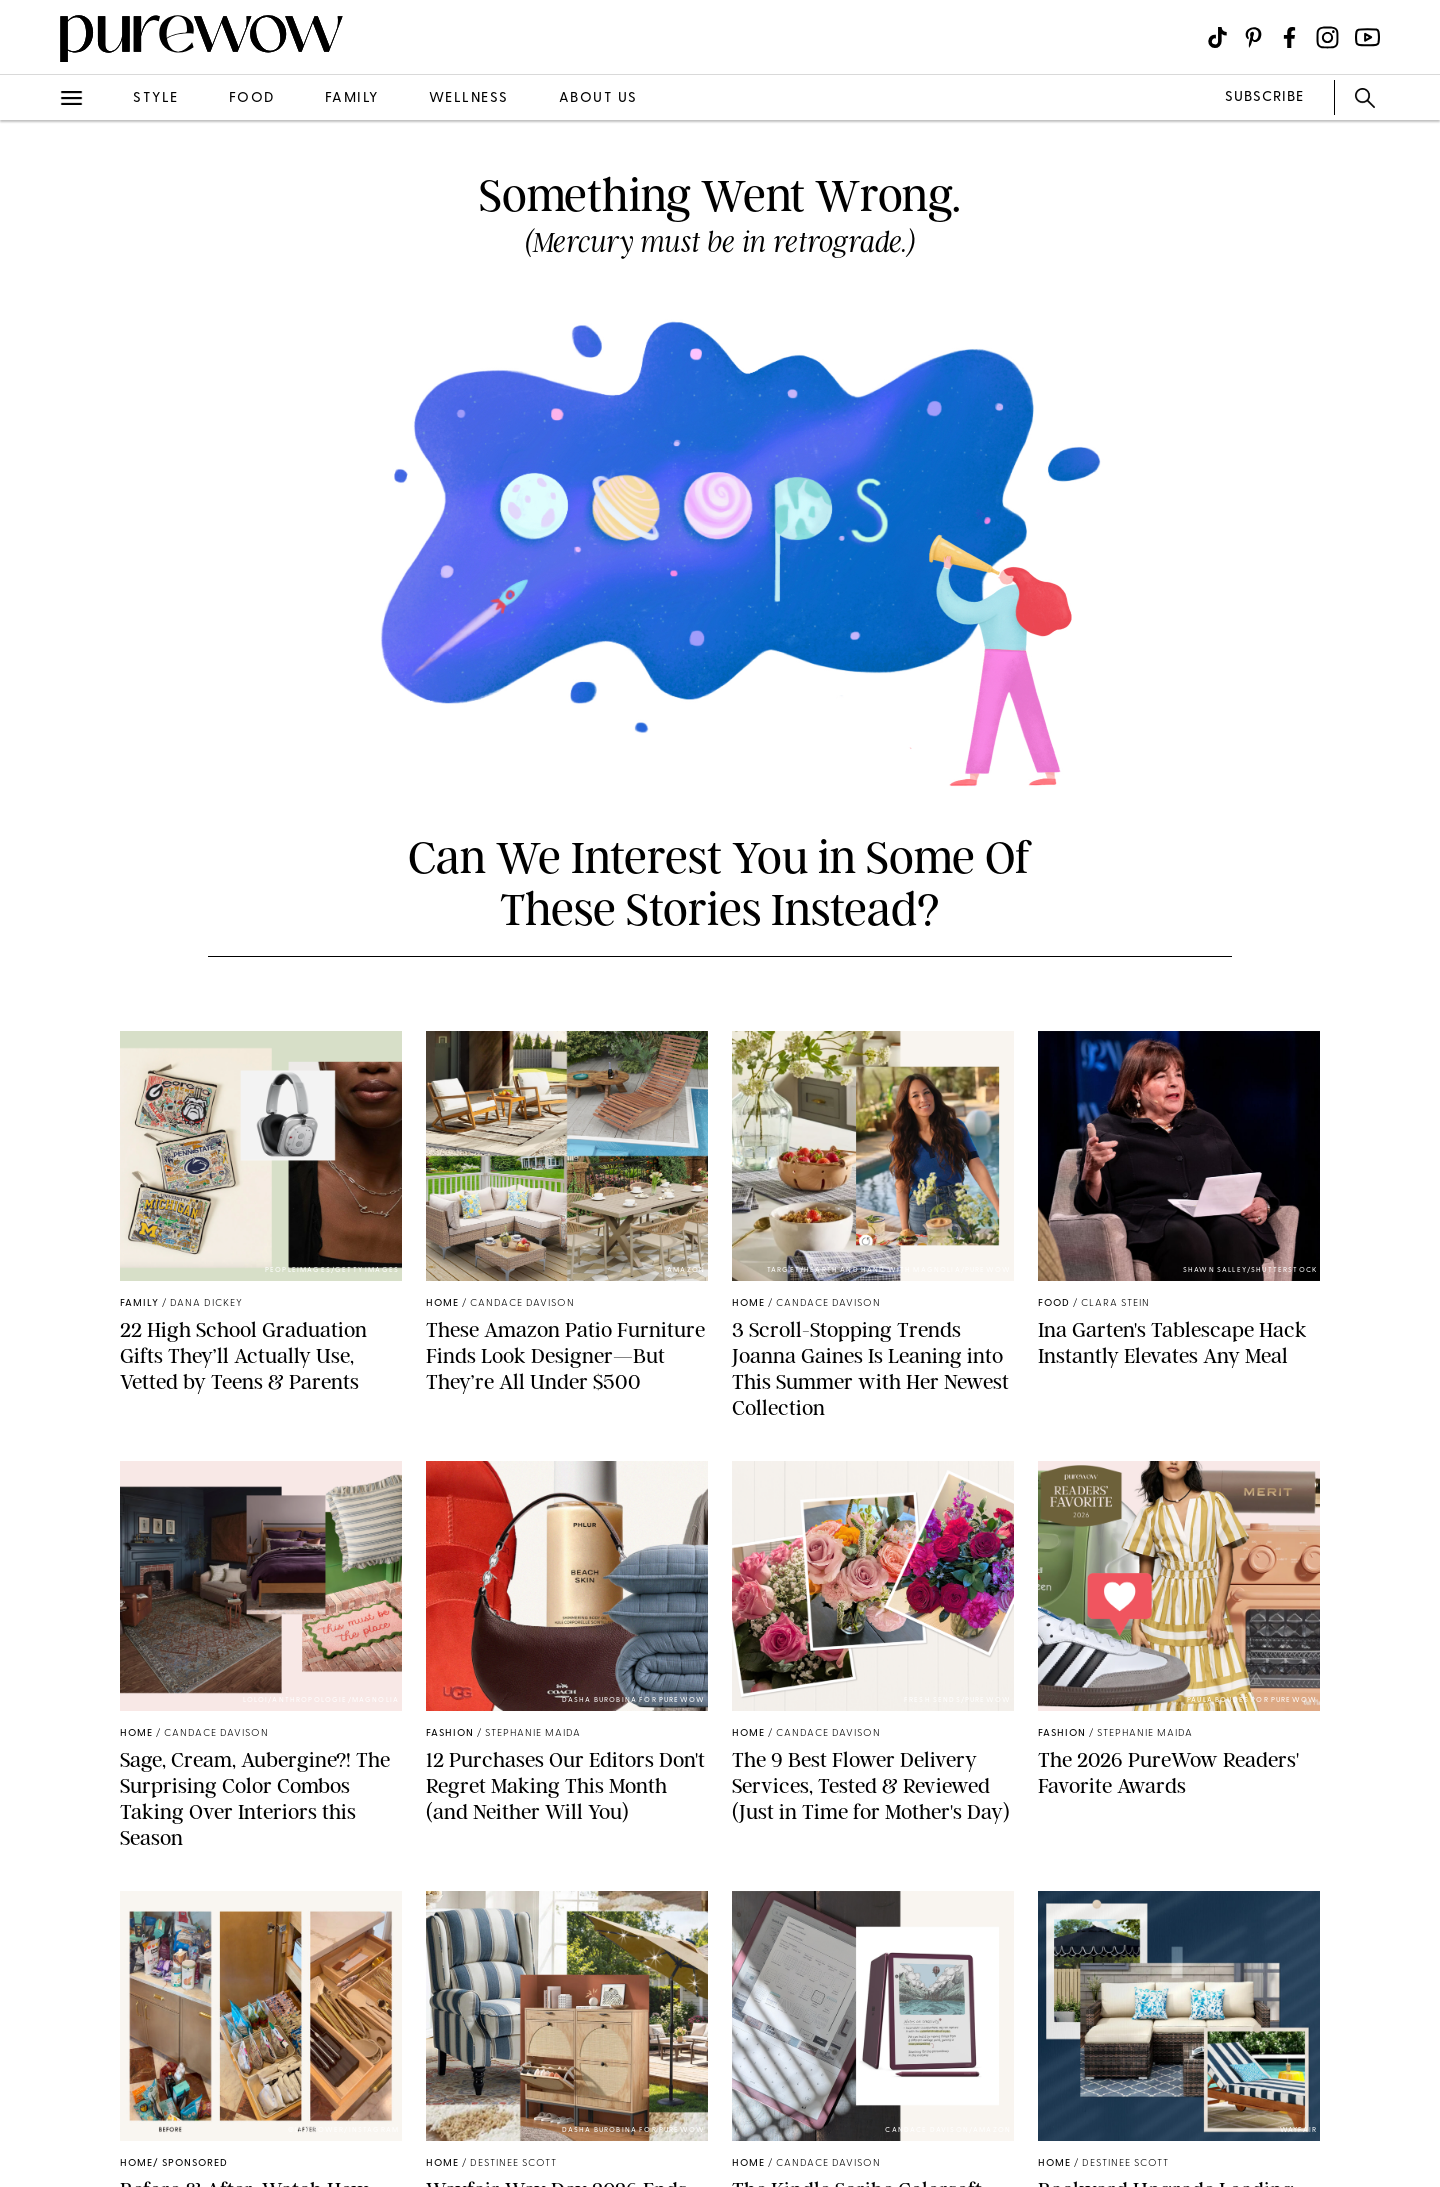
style (156, 98)
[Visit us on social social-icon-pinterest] (1253, 37)
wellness (469, 98)
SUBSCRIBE (1264, 97)
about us (598, 98)
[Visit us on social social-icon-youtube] (1367, 37)
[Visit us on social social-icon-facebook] (1289, 37)
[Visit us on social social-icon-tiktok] (1217, 37)
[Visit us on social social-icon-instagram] (1327, 37)
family (352, 98)
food (252, 98)
